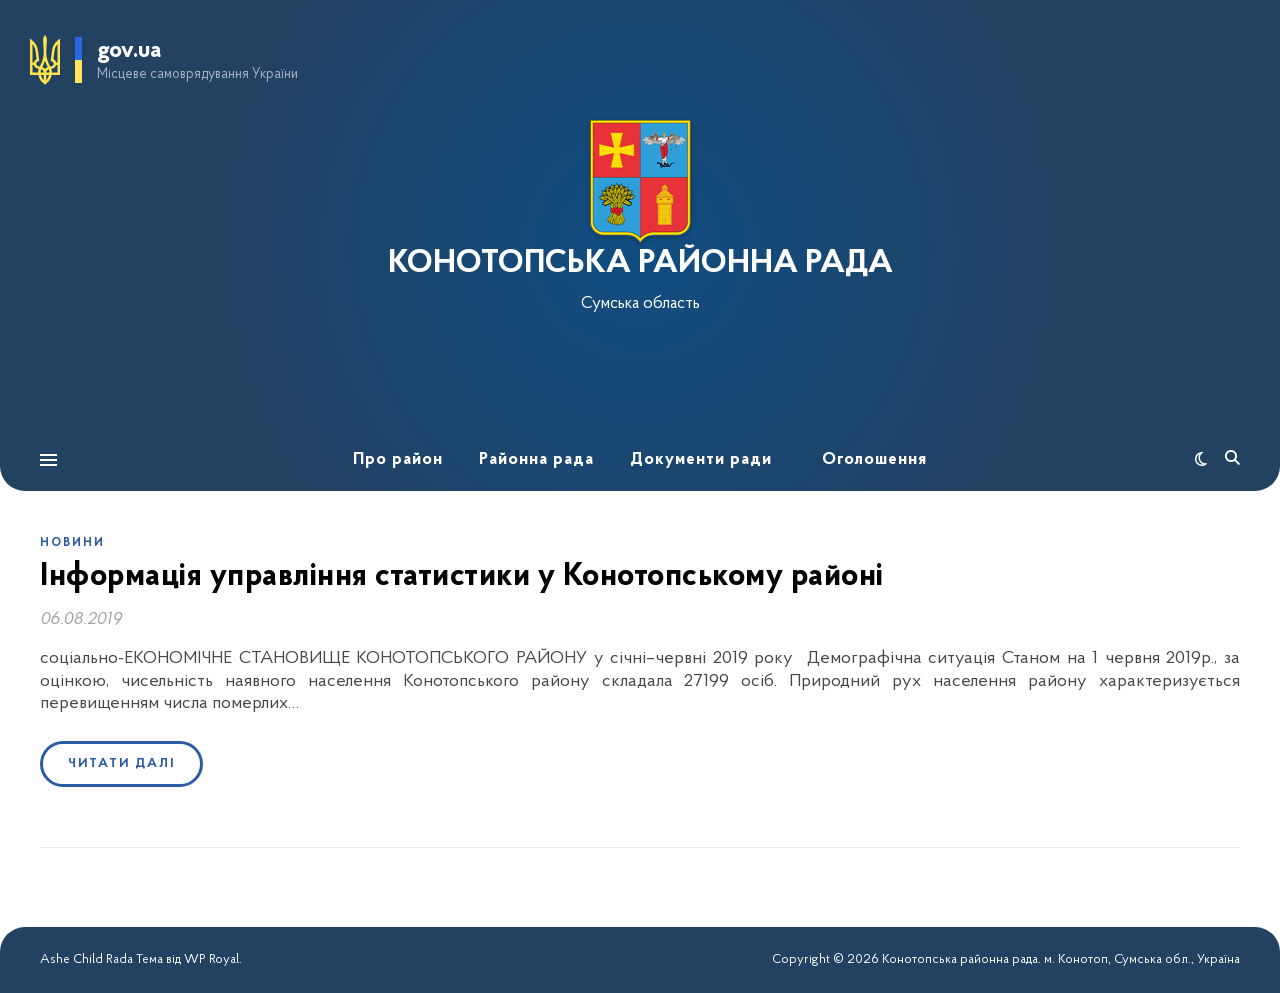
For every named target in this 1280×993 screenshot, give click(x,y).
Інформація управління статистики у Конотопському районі (462, 577)
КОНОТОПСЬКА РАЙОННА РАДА (640, 264)
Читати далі (121, 763)
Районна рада (536, 459)
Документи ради (701, 459)
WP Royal (211, 959)
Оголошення (874, 459)
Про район (398, 459)
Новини (72, 543)
